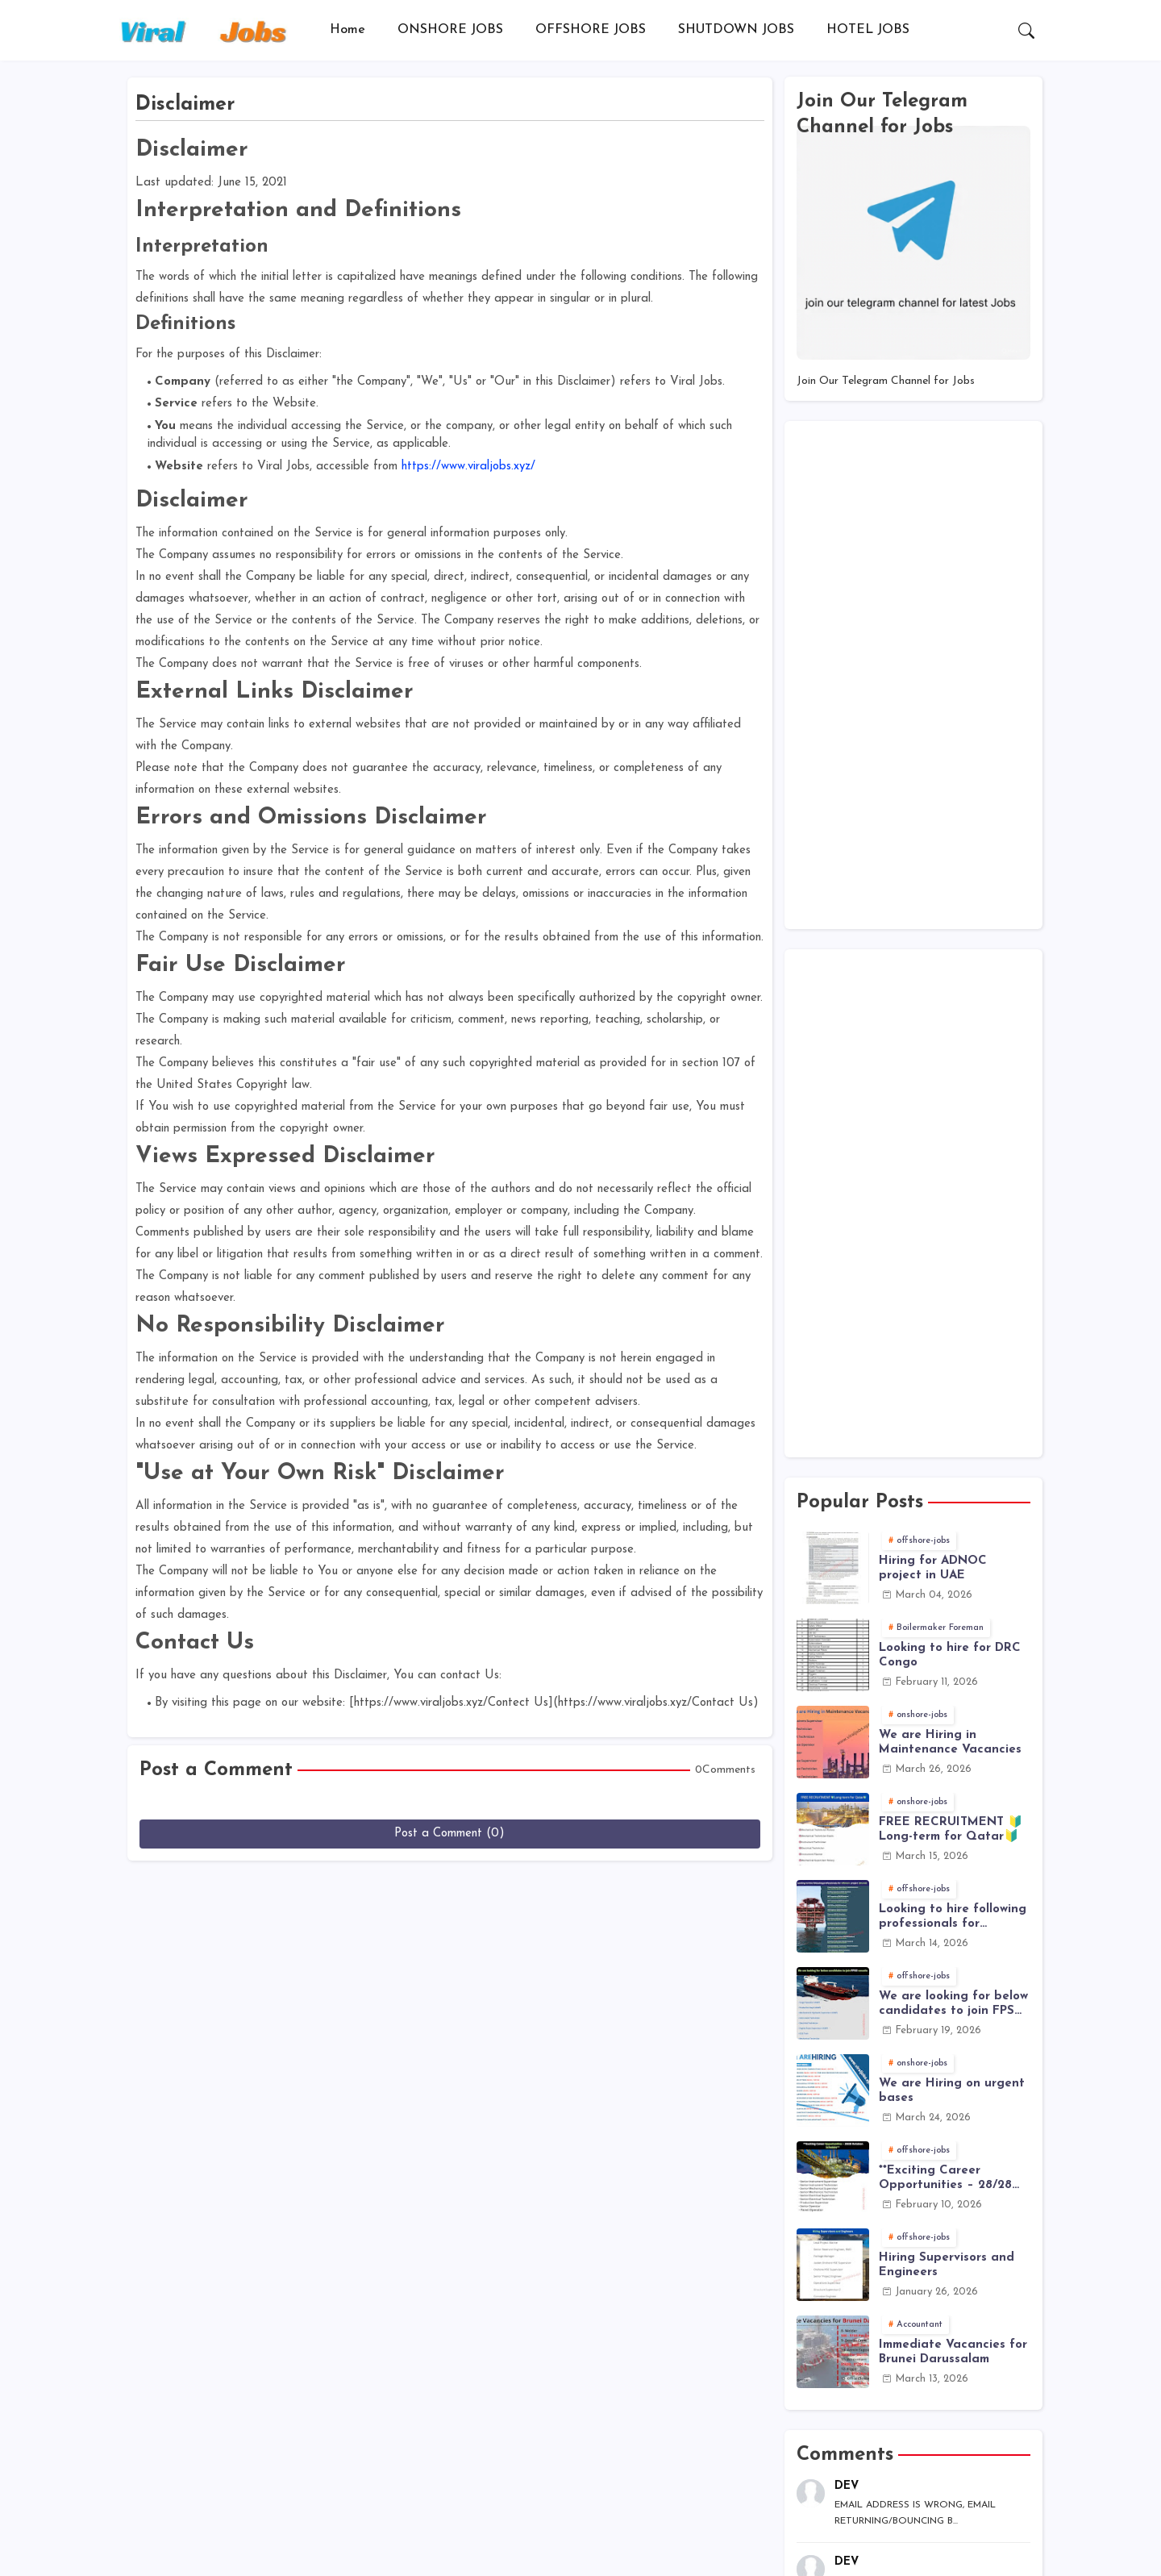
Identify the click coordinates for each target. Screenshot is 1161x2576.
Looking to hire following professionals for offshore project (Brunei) (952, 1917)
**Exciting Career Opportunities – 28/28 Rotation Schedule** (945, 2179)
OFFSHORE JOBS (590, 29)
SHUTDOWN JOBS (736, 29)
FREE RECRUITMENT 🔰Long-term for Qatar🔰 (951, 1829)
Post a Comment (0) (449, 1834)
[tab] (347, 30)
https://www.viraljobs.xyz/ (468, 467)
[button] (1026, 31)
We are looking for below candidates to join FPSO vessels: (953, 2004)
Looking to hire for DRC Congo (950, 1655)
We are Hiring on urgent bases (952, 2091)
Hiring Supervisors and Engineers (946, 2265)
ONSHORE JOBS (450, 29)
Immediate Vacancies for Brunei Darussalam (953, 2352)
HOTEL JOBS (867, 29)
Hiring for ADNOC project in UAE (933, 1568)
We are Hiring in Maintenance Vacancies (950, 1742)
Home (347, 29)
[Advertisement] (913, 675)
